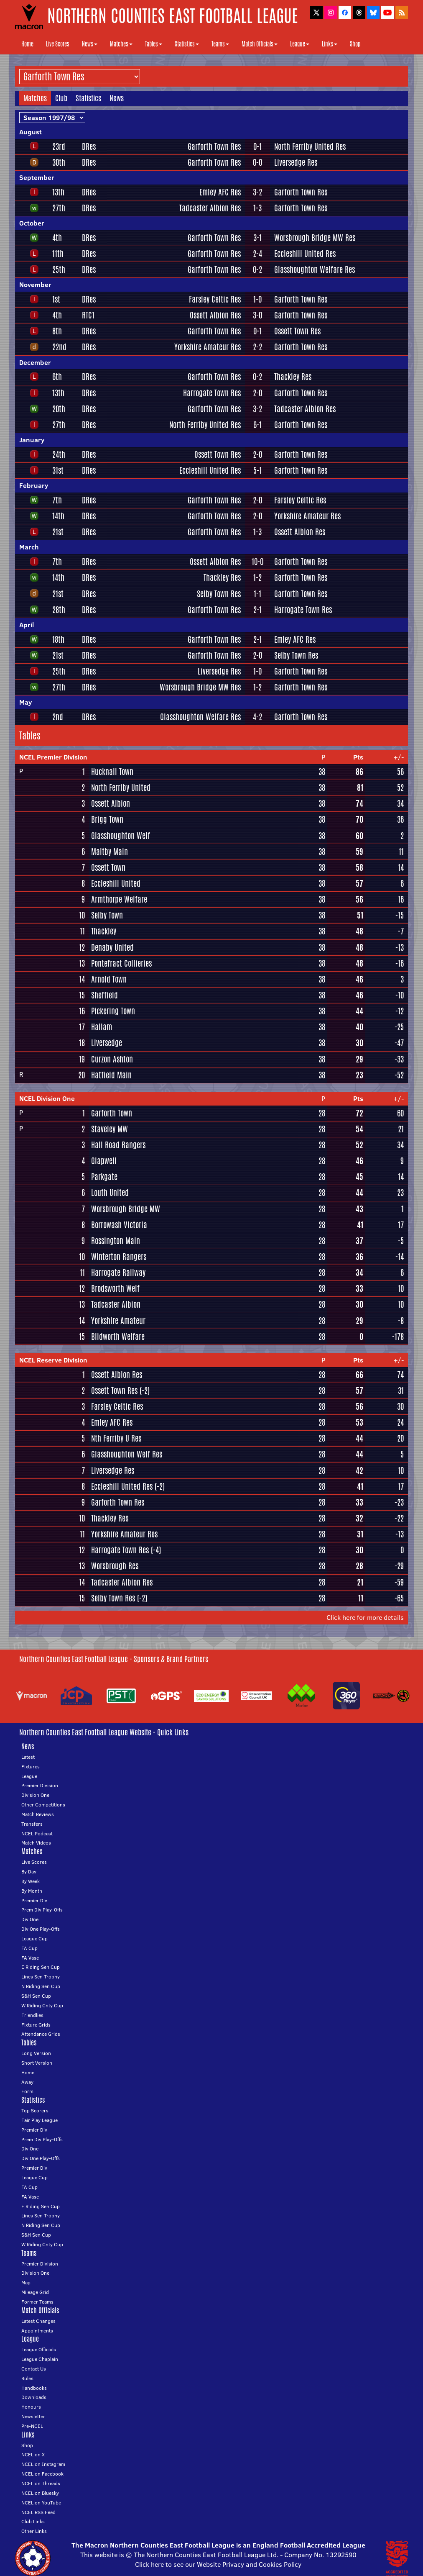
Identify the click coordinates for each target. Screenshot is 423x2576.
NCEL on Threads (40, 2483)
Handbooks (34, 2387)
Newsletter (33, 2416)
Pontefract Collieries (121, 963)
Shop (355, 44)
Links (329, 44)
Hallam (101, 1027)
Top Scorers (34, 2110)
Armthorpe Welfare (119, 899)
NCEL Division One (47, 1098)
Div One (29, 1919)
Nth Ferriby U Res (116, 1438)
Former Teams (37, 2301)
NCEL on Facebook (42, 2473)
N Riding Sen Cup (40, 1986)
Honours (31, 2406)
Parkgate (104, 1177)
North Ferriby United (120, 787)
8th (57, 331)
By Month (31, 1890)
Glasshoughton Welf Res (126, 1454)
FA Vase (30, 1957)
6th (57, 376)
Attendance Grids (40, 2033)
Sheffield (104, 995)
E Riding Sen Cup (40, 1966)
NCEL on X (33, 2454)
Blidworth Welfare (118, 1336)
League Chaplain (39, 2359)
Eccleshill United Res (305, 253)
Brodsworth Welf (115, 1288)
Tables (153, 44)
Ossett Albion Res (215, 315)
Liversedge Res (295, 162)
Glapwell (104, 1161)
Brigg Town (107, 819)
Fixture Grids (36, 2024)
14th (58, 516)
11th (58, 253)
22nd (59, 347)
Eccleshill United (115, 883)
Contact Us (33, 2368)
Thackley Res (292, 376)
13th (58, 192)
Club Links (33, 2521)
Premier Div (34, 1900)
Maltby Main (109, 851)
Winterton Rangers (118, 1256)
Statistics (187, 44)
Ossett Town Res (297, 331)
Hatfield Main (111, 1075)
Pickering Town (113, 1011)
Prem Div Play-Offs (42, 1909)
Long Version (36, 2053)
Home (27, 44)
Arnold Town (109, 979)
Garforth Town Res (214, 146)
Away (27, 2082)
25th (58, 269)
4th (57, 238)
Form (27, 2091)
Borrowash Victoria (119, 1225)
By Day (28, 1871)
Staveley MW (109, 1129)
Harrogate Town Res (212, 393)
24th (58, 454)
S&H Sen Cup (36, 1995)
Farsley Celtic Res (215, 299)
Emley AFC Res (220, 192)
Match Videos (36, 1842)
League (299, 44)
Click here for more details (365, 1617)
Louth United (110, 1192)
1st (56, 299)
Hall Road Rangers (118, 1145)
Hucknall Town (112, 771)
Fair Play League (39, 2120)
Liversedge (106, 1043)
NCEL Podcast (37, 1833)
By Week (30, 1881)
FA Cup (29, 1948)
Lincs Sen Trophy (40, 1976)
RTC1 (88, 315)
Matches (121, 44)
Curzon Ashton (112, 1059)
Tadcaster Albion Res (210, 208)
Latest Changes (38, 2321)
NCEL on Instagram (43, 2464)
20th (58, 409)
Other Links (34, 2531)
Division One (35, 1795)
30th (58, 162)
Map (26, 2282)
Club (61, 97)
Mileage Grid (35, 2292)
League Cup (34, 1938)
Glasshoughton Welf (120, 836)
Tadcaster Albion (115, 1304)
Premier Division (39, 1785)
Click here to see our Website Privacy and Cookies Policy (218, 2564)
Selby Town (107, 915)
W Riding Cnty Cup (42, 2005)
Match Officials (260, 44)
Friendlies (32, 2015)
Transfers (32, 1823)
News (89, 44)
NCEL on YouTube (41, 2502)
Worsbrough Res (114, 1566)
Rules (27, 2378)
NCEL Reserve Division (53, 1360)
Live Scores (57, 44)
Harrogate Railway (118, 1272)
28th (58, 610)
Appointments (37, 2330)
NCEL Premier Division (53, 757)
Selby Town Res (219, 594)
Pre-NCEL (32, 2426)
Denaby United (112, 947)
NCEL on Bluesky (40, 2492)
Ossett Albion (110, 803)
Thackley (103, 931)
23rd (58, 146)
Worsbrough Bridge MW (125, 1209)
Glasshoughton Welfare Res (314, 269)
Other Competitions (43, 1804)
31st (58, 470)
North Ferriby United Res (310, 146)
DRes (89, 146)
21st (58, 532)
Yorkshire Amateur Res (207, 347)
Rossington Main (115, 1241)
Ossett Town (108, 867)
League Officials (38, 2349)
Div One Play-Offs (40, 1928)
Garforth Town (111, 1113)
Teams (220, 44)
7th (57, 500)
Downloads (33, 2397)
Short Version (36, 2062)
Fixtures (30, 1766)
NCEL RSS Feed (38, 2512)
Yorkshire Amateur (118, 1320)
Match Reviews (37, 1814)
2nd (57, 717)
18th (58, 639)
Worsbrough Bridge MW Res (314, 238)
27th (58, 208)
